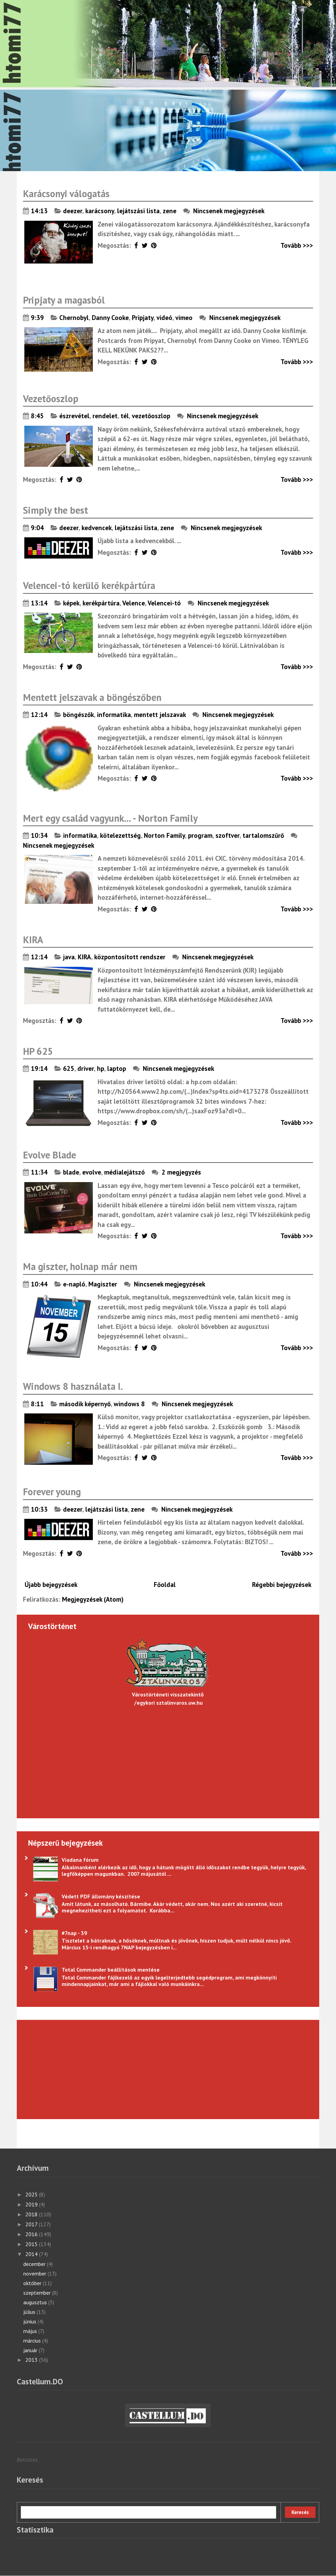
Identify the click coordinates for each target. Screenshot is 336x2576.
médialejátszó (124, 1172)
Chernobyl (74, 317)
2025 (32, 2194)
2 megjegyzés (182, 1172)
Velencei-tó (164, 603)
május (30, 2331)
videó (164, 317)
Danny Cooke (110, 317)
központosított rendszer (129, 957)
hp (100, 1068)
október (33, 2283)
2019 (32, 2204)
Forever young (52, 1491)
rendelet (104, 416)
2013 (32, 2359)
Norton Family (164, 835)
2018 (32, 2214)
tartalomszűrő (263, 835)
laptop (116, 1068)
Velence (133, 603)
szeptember (37, 2292)
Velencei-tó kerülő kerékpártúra (89, 585)
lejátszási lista (138, 211)
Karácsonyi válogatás (66, 193)
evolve (91, 1172)
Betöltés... (29, 2459)
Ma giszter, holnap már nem (80, 1266)
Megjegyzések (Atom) (93, 1599)
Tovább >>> (297, 245)
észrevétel (74, 416)
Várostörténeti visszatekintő (168, 1694)
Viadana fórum (80, 1859)
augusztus (35, 2302)
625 (68, 1068)
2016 (32, 2234)
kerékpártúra (101, 603)
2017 (32, 2224)
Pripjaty (142, 317)
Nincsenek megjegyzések (229, 211)
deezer (72, 211)
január (31, 2350)
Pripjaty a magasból (64, 300)
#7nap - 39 (74, 1933)
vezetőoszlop (151, 416)
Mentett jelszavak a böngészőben (92, 697)
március (32, 2340)
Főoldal (165, 1584)
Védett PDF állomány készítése (101, 1896)
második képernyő (85, 1404)
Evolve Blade (49, 1155)
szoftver (227, 835)
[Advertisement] (67, 2068)
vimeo (183, 317)
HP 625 (38, 1051)
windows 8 (129, 1404)
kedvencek (97, 528)
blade (71, 1172)
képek (71, 603)
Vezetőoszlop (50, 398)
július (30, 2311)
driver (85, 1068)
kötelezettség (120, 835)
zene (169, 211)
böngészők (78, 714)
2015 (32, 2244)
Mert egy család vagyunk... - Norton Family (110, 818)
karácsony (99, 211)
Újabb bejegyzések (51, 1584)
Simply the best (55, 510)
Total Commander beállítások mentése (111, 1969)
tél (125, 416)
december (35, 2263)
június (30, 2321)
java (69, 957)
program (200, 835)
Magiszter (102, 1284)
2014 (32, 2254)
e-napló (74, 1284)
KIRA (33, 939)
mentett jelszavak (160, 714)
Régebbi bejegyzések (281, 1584)
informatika (114, 714)
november (35, 2273)
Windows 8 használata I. (73, 1386)
